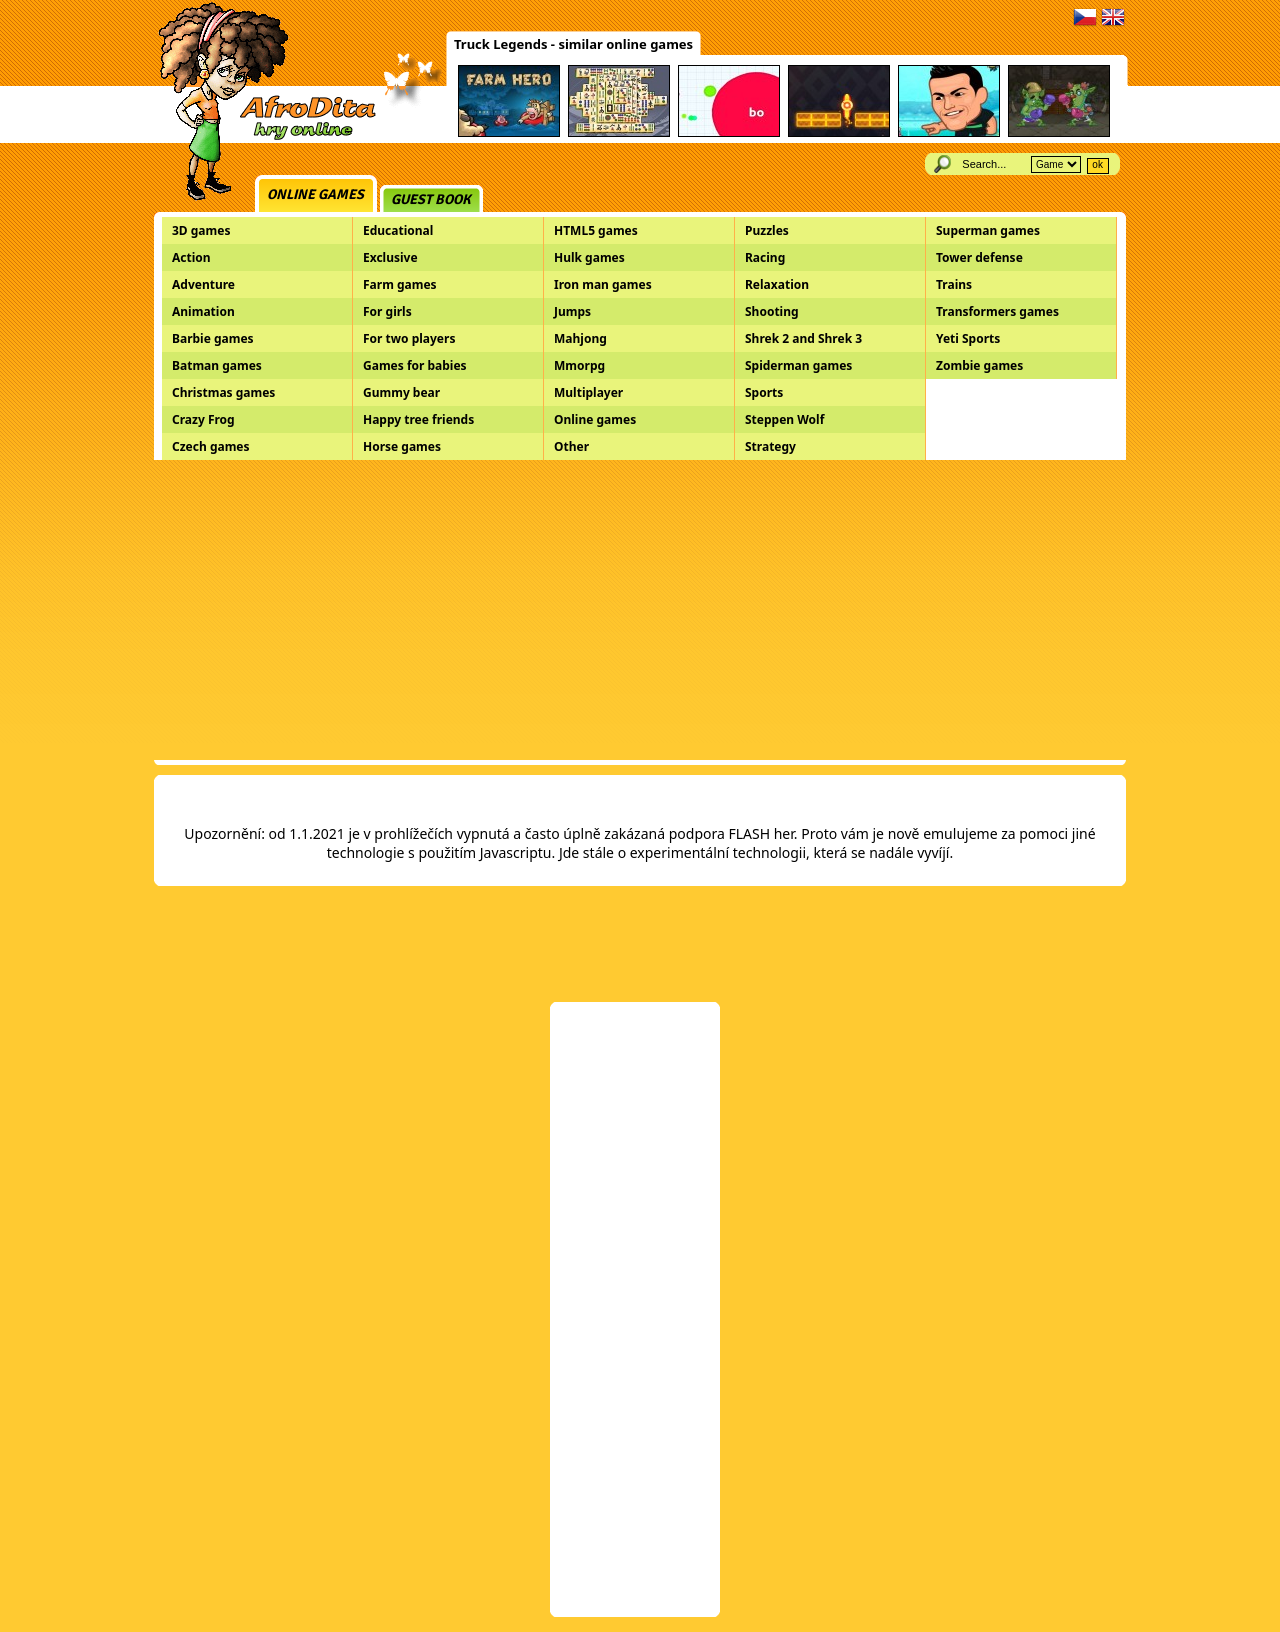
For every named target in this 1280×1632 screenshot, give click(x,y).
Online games (315, 194)
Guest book (431, 199)
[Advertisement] (640, 610)
